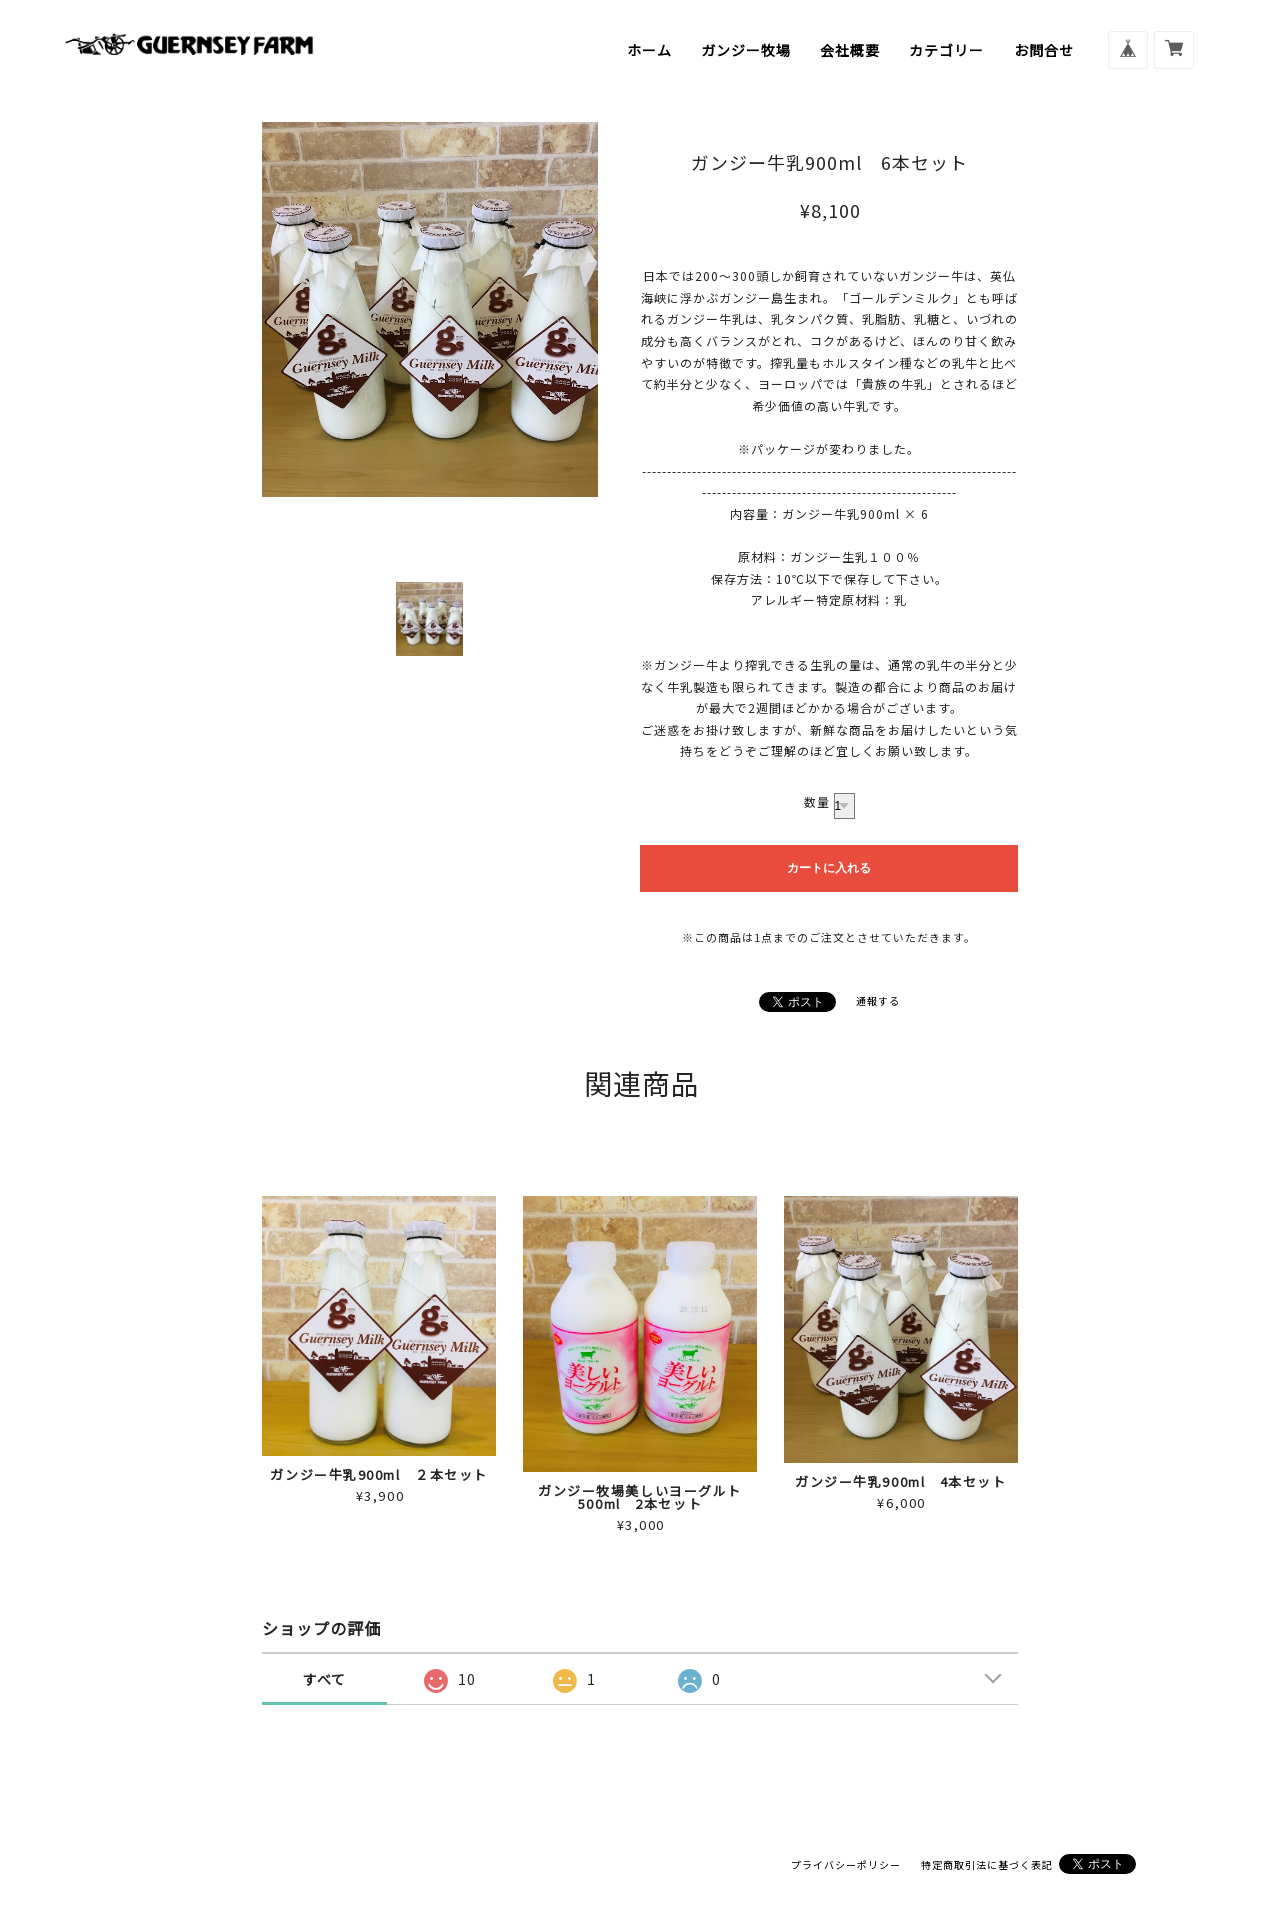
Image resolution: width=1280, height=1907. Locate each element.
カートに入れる (829, 868)
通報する (878, 1000)
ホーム (649, 50)
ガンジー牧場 (746, 50)
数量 (817, 801)
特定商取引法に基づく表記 (987, 1864)
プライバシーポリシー (846, 1864)
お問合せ (1044, 50)
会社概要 (850, 50)
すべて (324, 1679)
